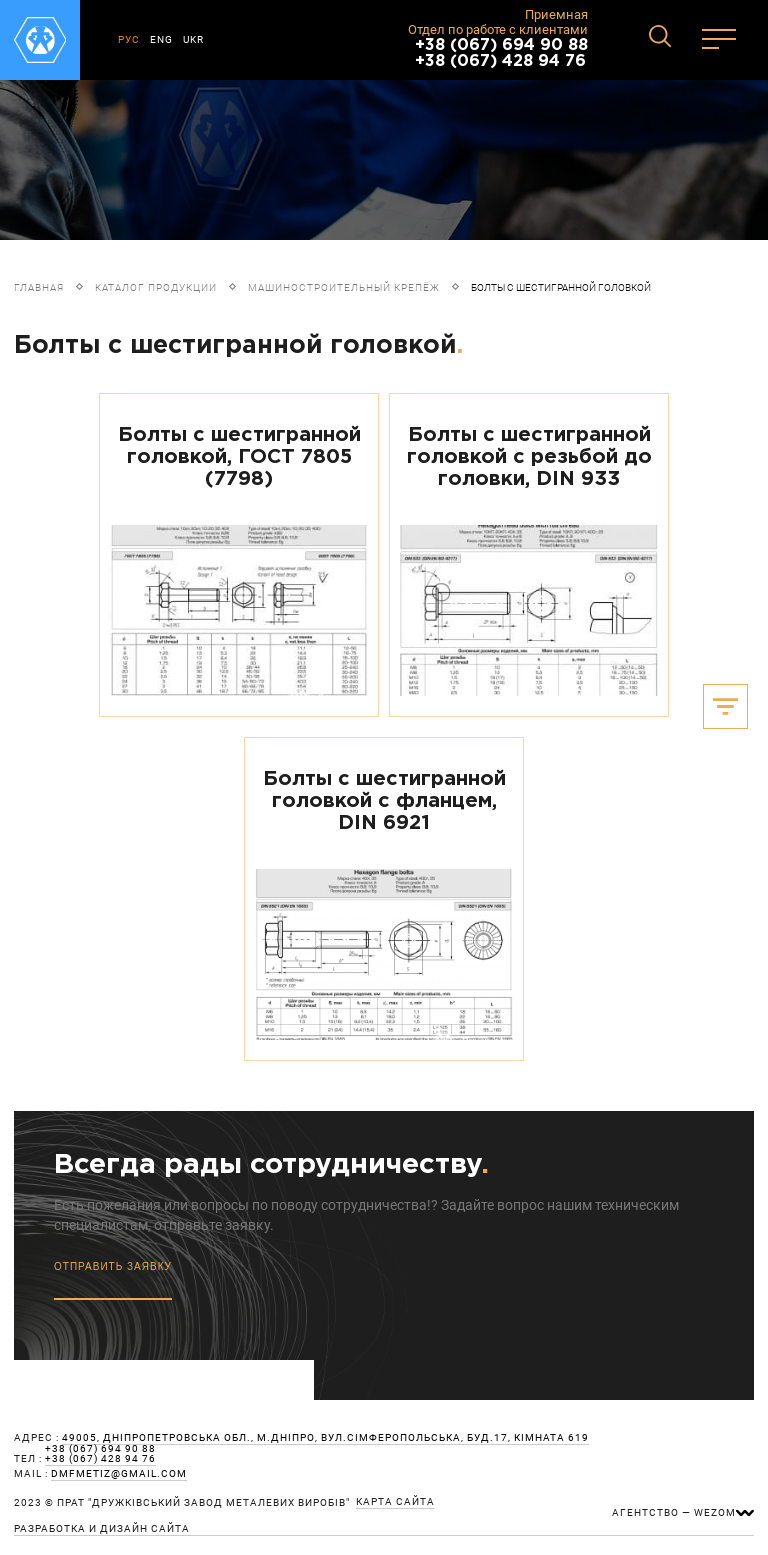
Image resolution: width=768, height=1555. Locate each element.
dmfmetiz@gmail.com (119, 1474)
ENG (161, 39)
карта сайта (395, 1502)
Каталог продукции (156, 287)
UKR (193, 39)
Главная (39, 287)
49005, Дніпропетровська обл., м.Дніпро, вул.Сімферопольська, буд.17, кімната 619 (325, 1438)
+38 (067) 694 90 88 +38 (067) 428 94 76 (501, 53)
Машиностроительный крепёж (344, 287)
